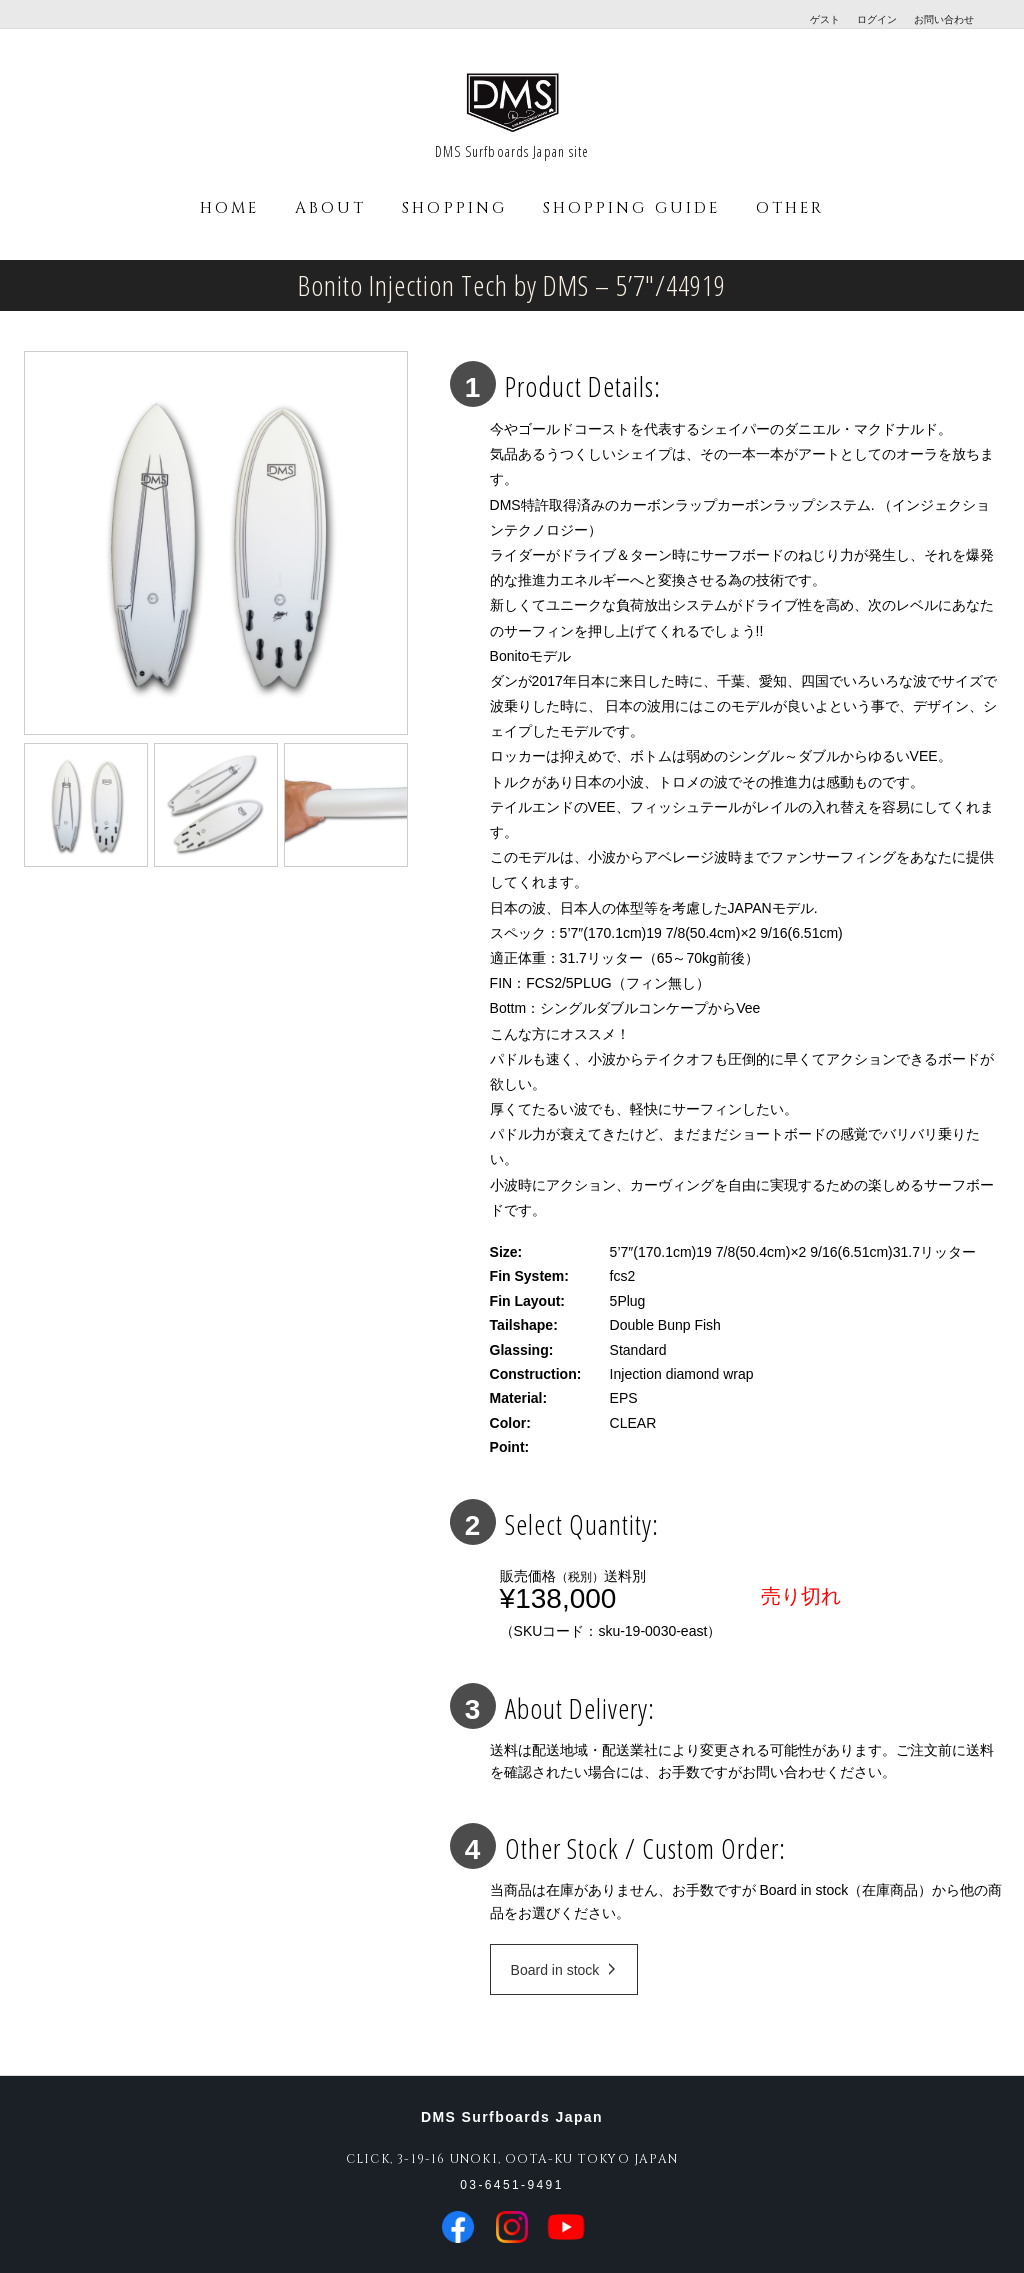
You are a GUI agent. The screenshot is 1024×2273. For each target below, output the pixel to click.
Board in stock (563, 1970)
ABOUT (330, 208)
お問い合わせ (944, 19)
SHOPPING (454, 208)
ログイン (877, 19)
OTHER (790, 208)
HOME (229, 208)
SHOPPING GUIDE (631, 208)
